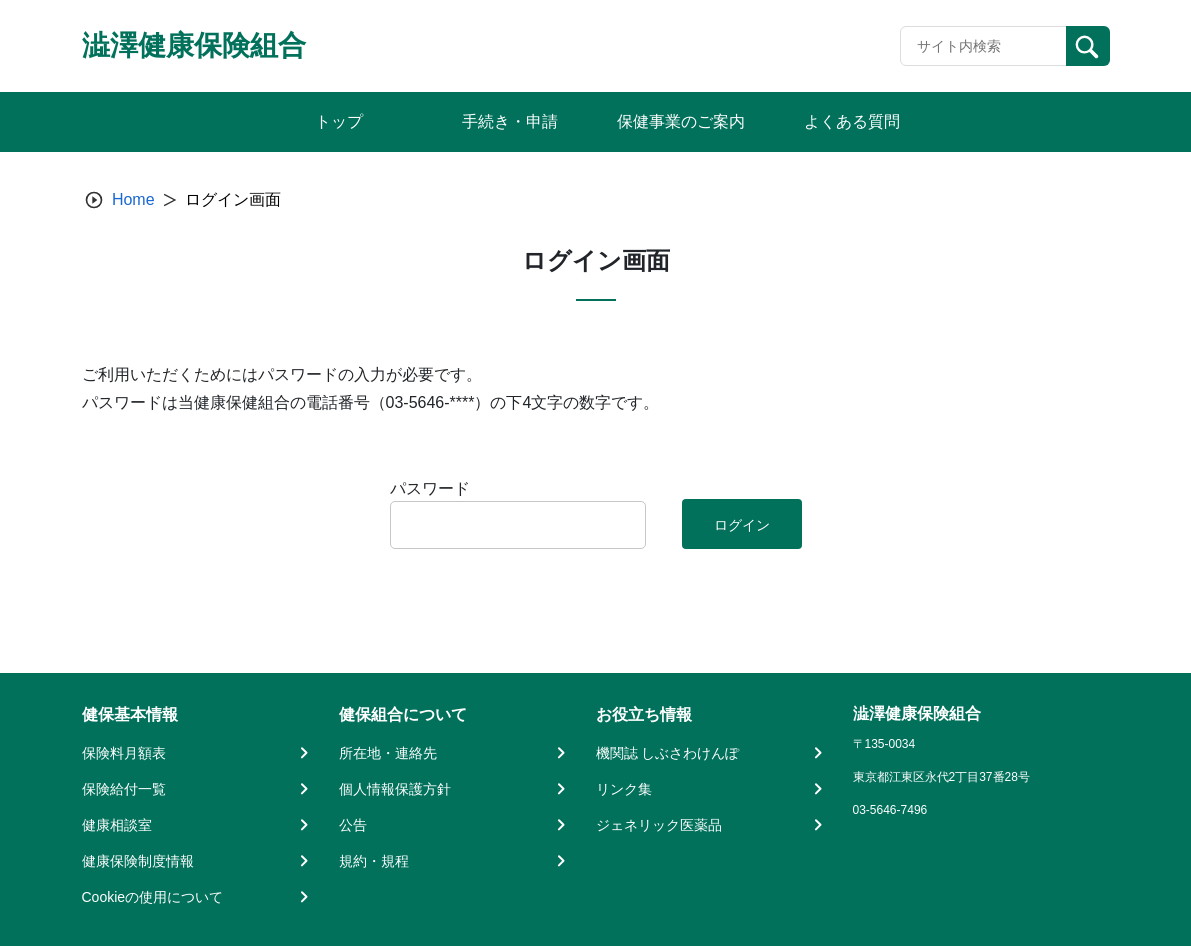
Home (133, 199)
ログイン (742, 525)
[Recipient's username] (983, 46)
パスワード (430, 488)
